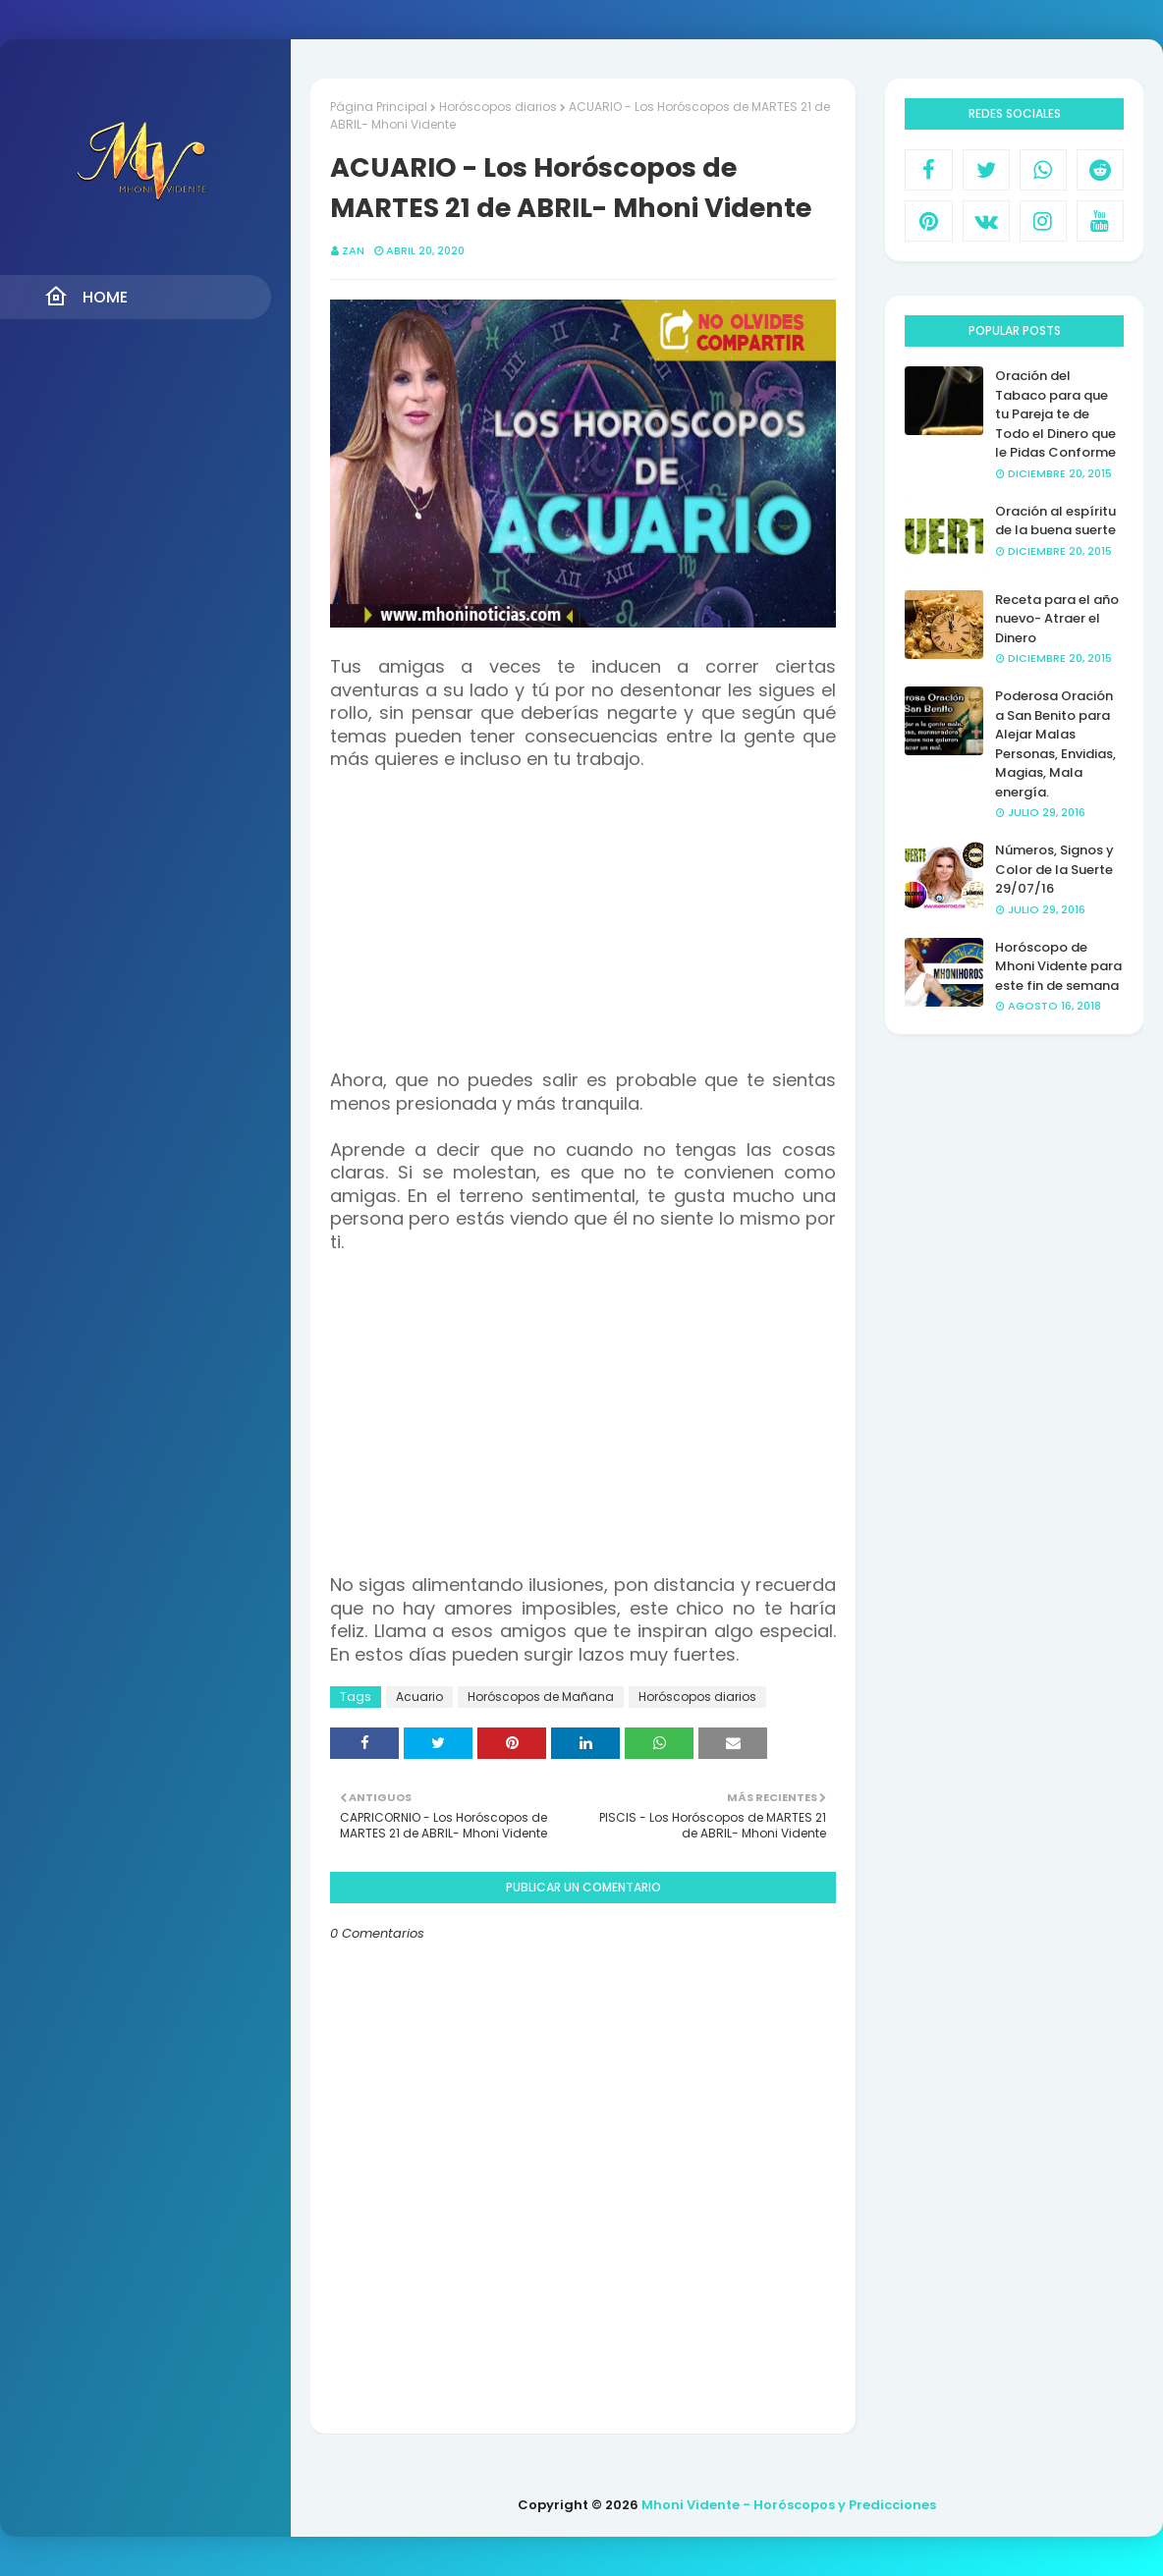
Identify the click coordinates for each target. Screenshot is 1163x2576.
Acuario (419, 1696)
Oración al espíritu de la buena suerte (1055, 521)
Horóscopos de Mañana (541, 1696)
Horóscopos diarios (498, 106)
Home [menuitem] (86, 296)
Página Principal (378, 106)
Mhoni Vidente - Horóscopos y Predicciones (788, 2504)
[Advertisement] (583, 909)
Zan (353, 250)
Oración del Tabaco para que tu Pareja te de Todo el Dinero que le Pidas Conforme (1055, 414)
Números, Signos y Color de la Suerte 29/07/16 (1054, 869)
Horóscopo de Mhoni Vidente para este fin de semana (1058, 966)
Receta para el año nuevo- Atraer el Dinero (1057, 618)
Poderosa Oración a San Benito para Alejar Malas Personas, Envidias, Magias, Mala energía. (1055, 743)
